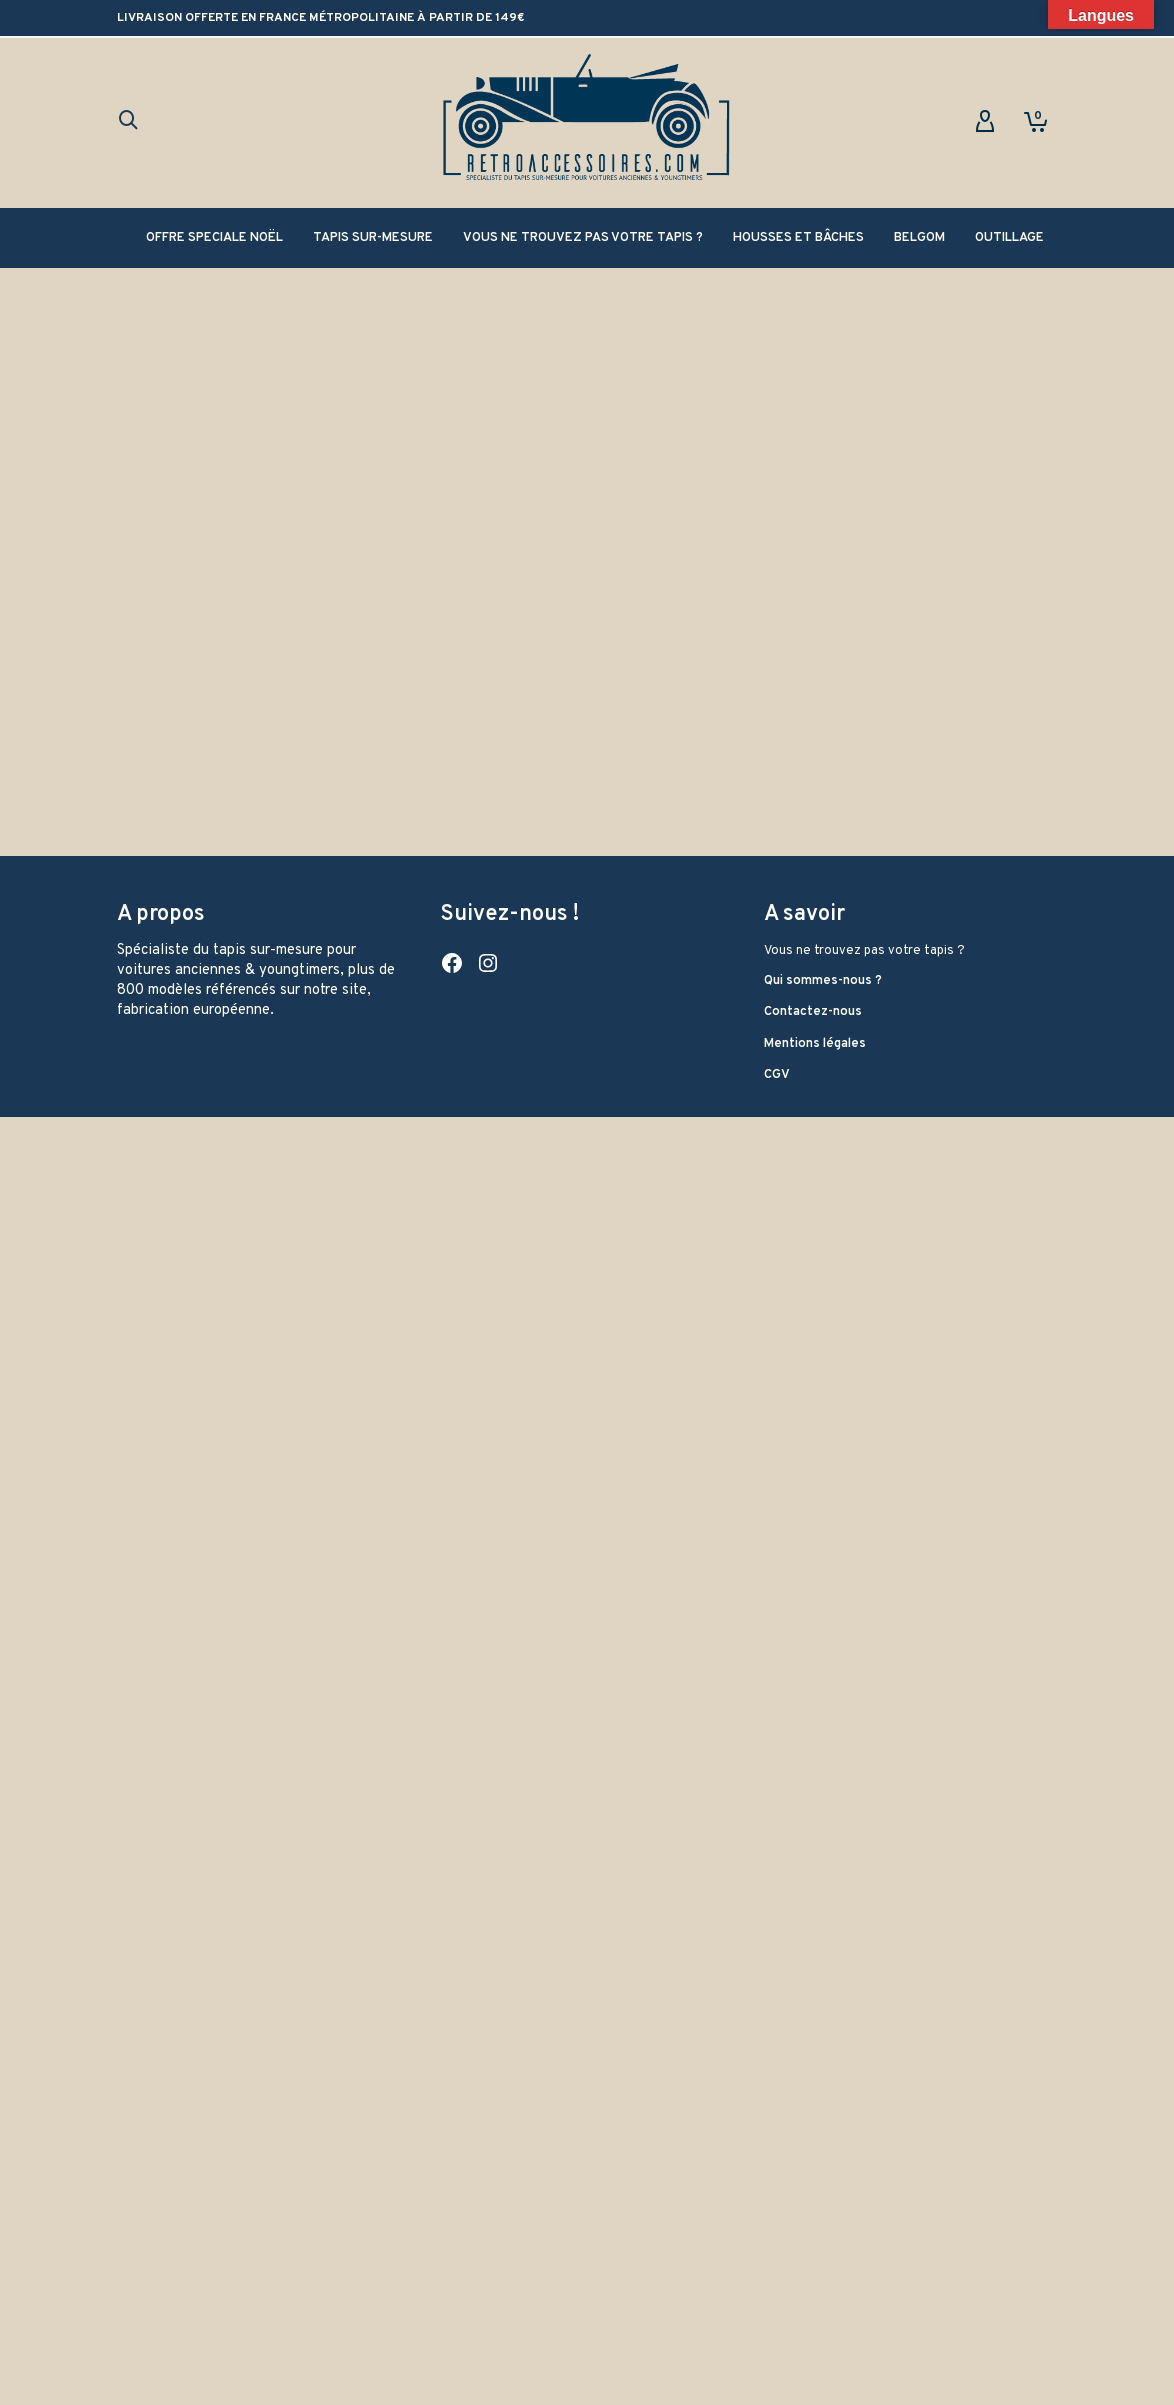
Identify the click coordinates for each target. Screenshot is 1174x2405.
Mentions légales (815, 2331)
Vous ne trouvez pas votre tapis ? (864, 2239)
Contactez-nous (813, 2300)
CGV (777, 2363)
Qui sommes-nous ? (823, 2268)
